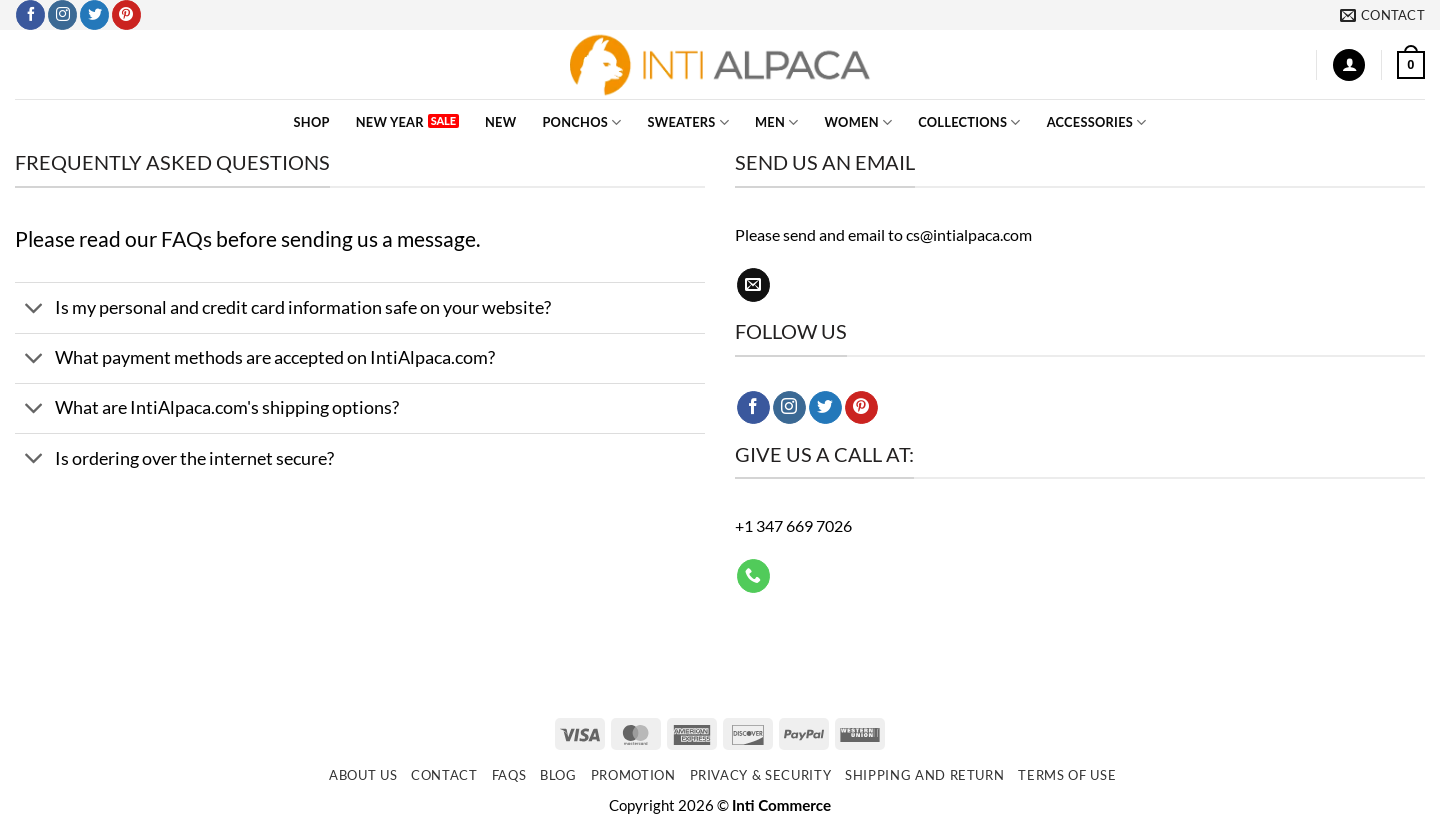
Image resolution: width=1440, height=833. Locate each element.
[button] (1349, 65)
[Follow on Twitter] (94, 15)
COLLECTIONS (969, 122)
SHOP (312, 122)
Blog (558, 775)
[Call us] (753, 576)
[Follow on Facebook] (30, 15)
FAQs (186, 238)
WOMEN (859, 122)
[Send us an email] (753, 285)
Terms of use (1067, 775)
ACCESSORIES (1097, 122)
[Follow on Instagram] (62, 15)
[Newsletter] (720, 733)
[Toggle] (34, 309)
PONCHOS (581, 122)
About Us (363, 775)
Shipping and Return (924, 775)
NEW (500, 122)
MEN (777, 122)
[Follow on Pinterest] (126, 15)
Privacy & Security (761, 775)
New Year (390, 122)
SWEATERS (688, 122)
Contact (444, 775)
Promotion (633, 775)
